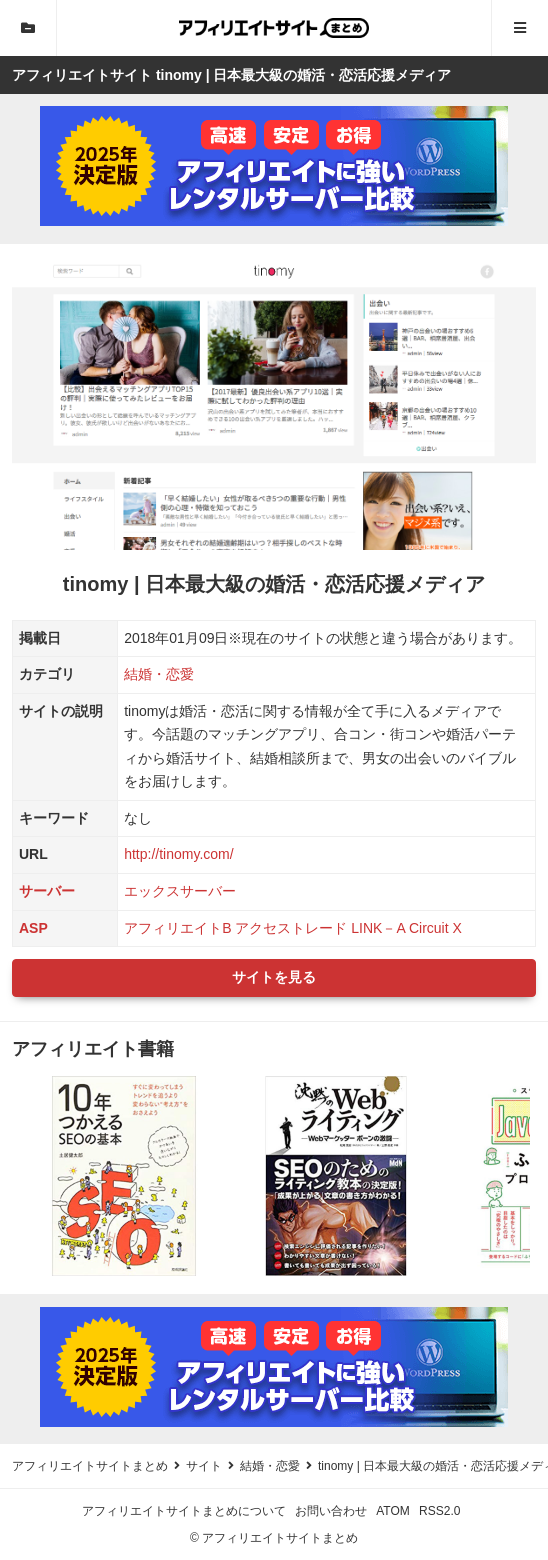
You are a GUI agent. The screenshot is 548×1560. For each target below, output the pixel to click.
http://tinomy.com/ (178, 854)
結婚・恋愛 (159, 674)
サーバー (47, 891)
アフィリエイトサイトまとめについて (184, 1511)
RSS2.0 (439, 1511)
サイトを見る (274, 977)
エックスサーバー (180, 891)
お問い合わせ (331, 1511)
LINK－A (378, 928)
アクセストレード (291, 928)
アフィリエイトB (177, 928)
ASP (33, 928)
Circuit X (435, 928)
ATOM (393, 1511)
